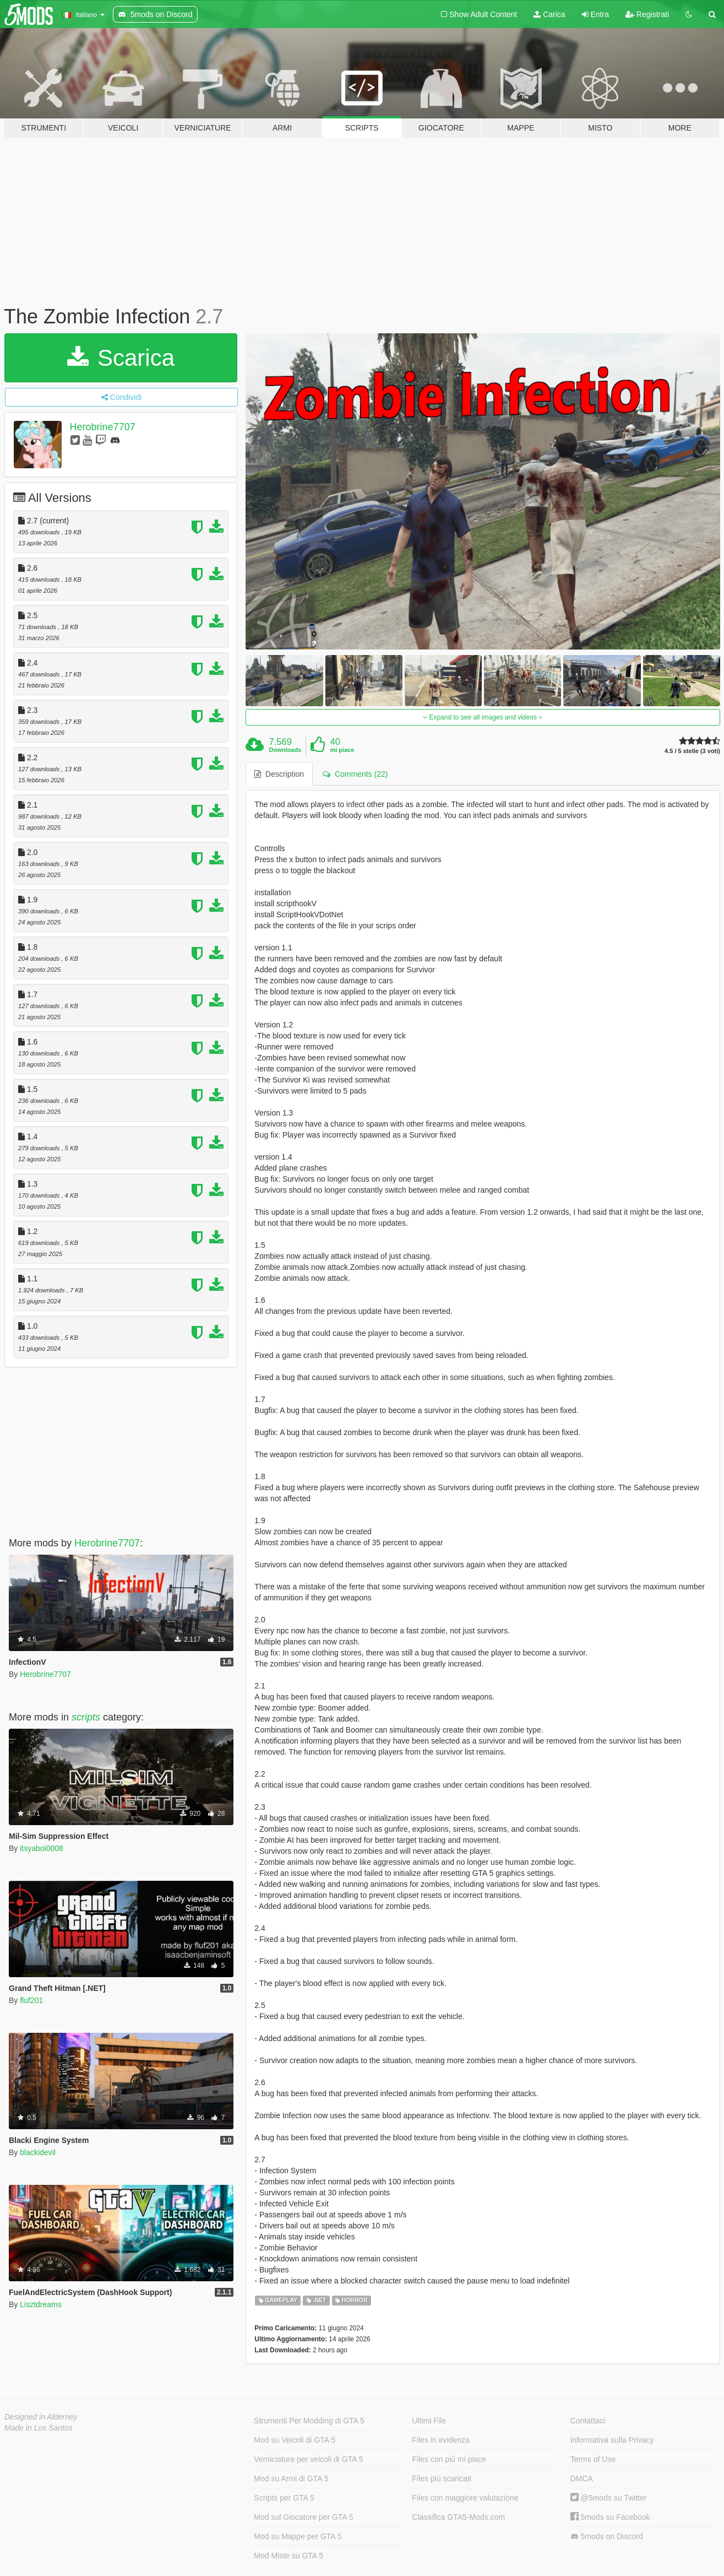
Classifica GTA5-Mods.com (458, 2517)
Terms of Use (593, 2459)
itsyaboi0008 (41, 1848)
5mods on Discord (606, 2536)
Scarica (121, 358)
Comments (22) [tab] (355, 774)
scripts (86, 1717)
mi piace (342, 749)
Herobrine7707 (102, 426)
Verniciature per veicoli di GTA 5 (308, 2459)
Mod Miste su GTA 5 (288, 2555)
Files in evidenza (441, 2440)
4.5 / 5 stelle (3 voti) (692, 751)
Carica (549, 14)
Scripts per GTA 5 (284, 2497)
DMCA (581, 2478)
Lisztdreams (40, 2304)
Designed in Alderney (41, 2416)
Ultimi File (429, 2420)
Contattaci (587, 2420)
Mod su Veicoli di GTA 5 (294, 2440)
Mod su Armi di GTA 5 (291, 2478)
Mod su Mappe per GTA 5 (297, 2536)
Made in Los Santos (38, 2427)
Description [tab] (279, 774)
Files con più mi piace (449, 2459)
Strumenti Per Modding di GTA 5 (309, 2420)
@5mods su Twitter (608, 2498)
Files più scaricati (441, 2478)
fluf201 (31, 2000)
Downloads (285, 749)
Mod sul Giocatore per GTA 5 (303, 2517)
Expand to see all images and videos (483, 717)
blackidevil (38, 2152)
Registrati (647, 14)
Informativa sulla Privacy (612, 2440)
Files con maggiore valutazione (465, 2497)
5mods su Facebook (610, 2517)
